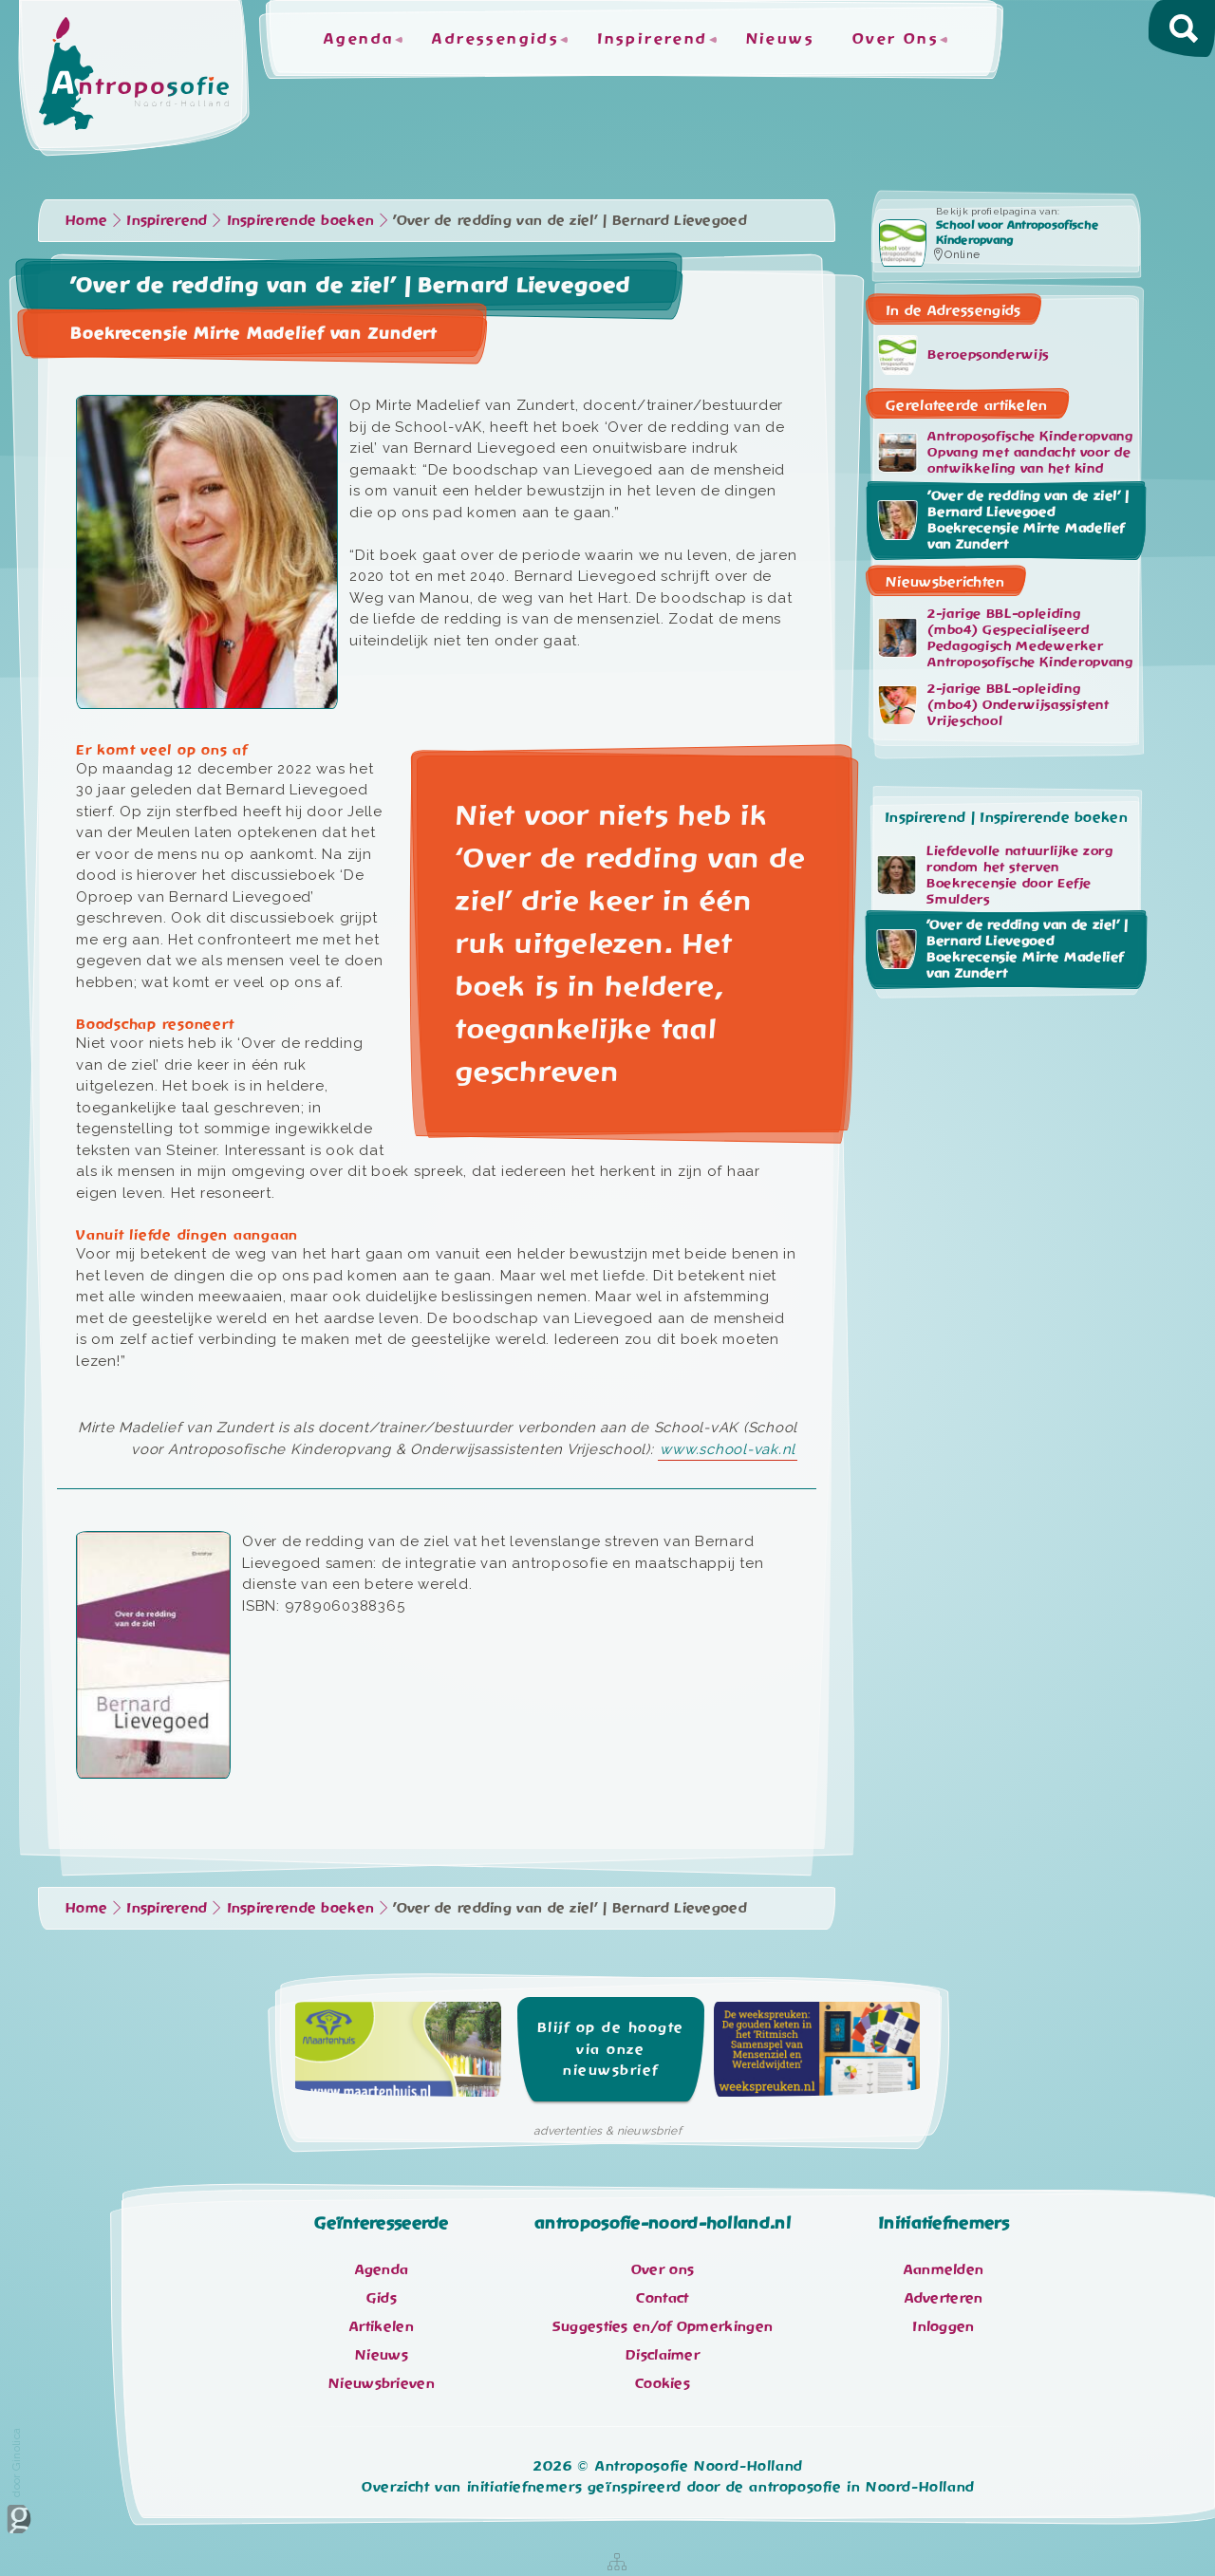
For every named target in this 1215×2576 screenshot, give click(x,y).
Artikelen (381, 2326)
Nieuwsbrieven (381, 2383)
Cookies (662, 2383)
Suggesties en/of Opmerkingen (662, 2326)
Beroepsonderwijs (963, 355)
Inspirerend (652, 38)
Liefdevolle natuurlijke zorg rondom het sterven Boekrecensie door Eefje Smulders (995, 874)
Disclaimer (663, 2354)
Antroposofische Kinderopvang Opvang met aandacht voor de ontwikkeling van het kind (1005, 452)
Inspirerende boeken (301, 220)
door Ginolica (19, 2480)
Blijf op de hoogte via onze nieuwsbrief (610, 2049)
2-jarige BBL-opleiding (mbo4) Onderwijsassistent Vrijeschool (994, 704)
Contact (662, 2297)
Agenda (359, 38)
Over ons (662, 2269)
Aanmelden (944, 2269)
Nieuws (780, 38)
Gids (381, 2297)
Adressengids (495, 38)
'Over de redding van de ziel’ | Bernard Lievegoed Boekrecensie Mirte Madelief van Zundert (1003, 519)
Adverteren (944, 2297)
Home (86, 220)
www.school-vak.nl (727, 1449)
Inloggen (943, 2326)
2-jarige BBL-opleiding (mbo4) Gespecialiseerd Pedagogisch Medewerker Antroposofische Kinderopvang (1005, 637)
